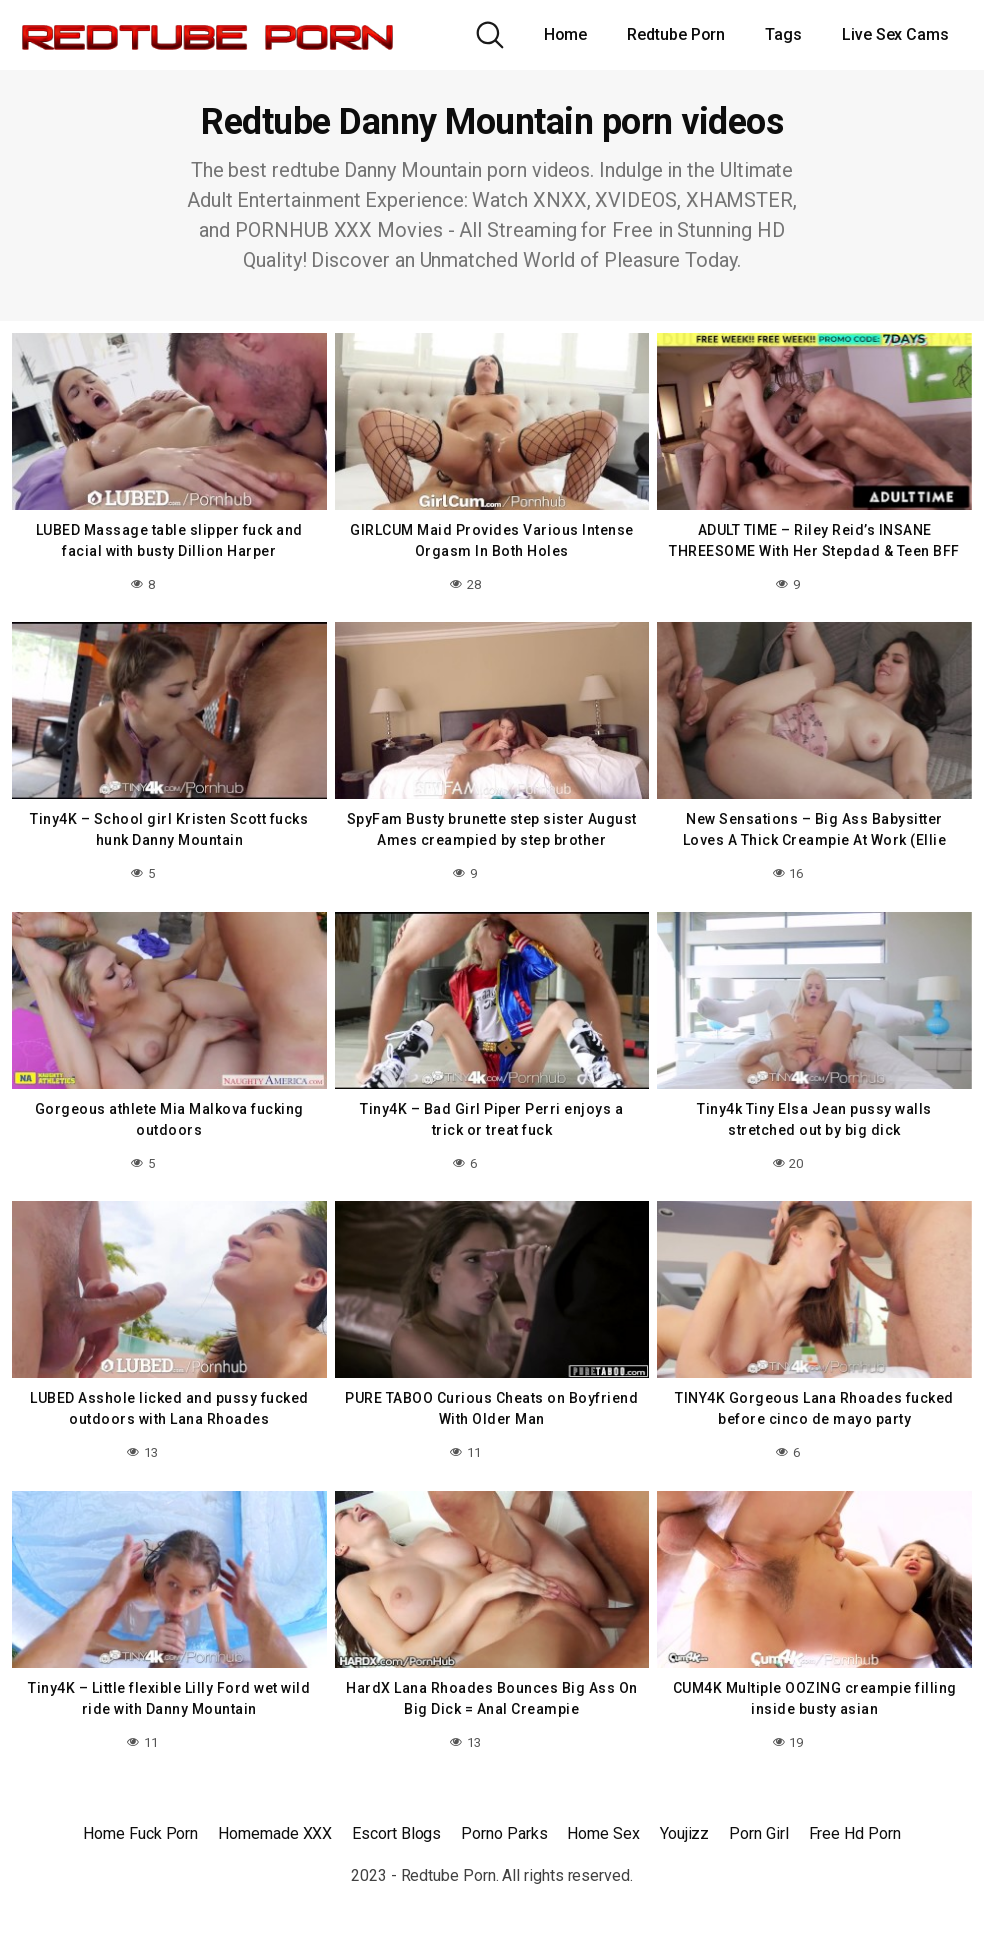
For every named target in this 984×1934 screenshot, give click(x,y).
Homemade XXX (275, 1833)
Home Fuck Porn (140, 1833)
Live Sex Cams (895, 34)
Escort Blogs (396, 1833)
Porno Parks (504, 1833)
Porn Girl (758, 1833)
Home (566, 34)
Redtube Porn (676, 34)
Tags (783, 34)
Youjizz (684, 1833)
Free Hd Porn (855, 1833)
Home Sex (603, 1833)
